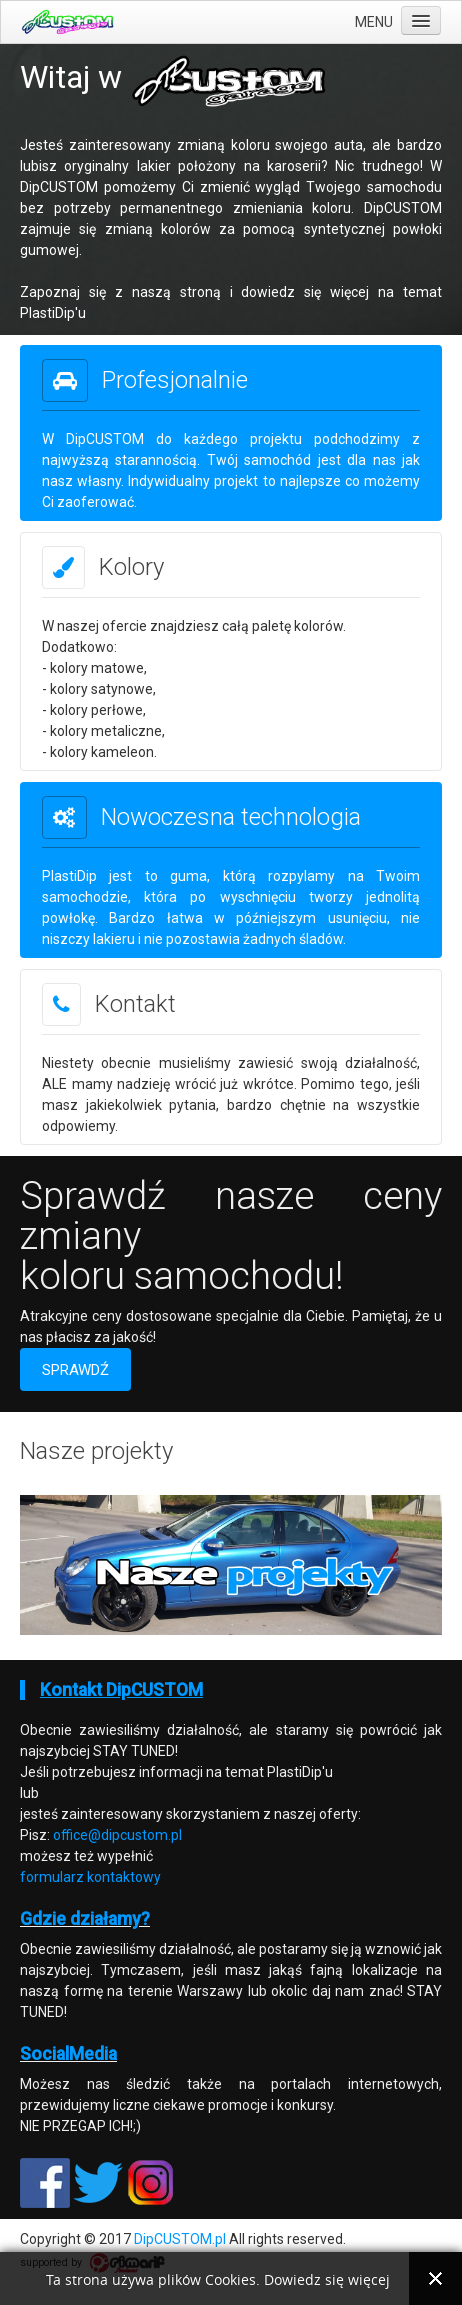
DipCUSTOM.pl (180, 2239)
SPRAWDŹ (75, 1370)
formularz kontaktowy (90, 1877)
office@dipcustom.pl (117, 1835)
